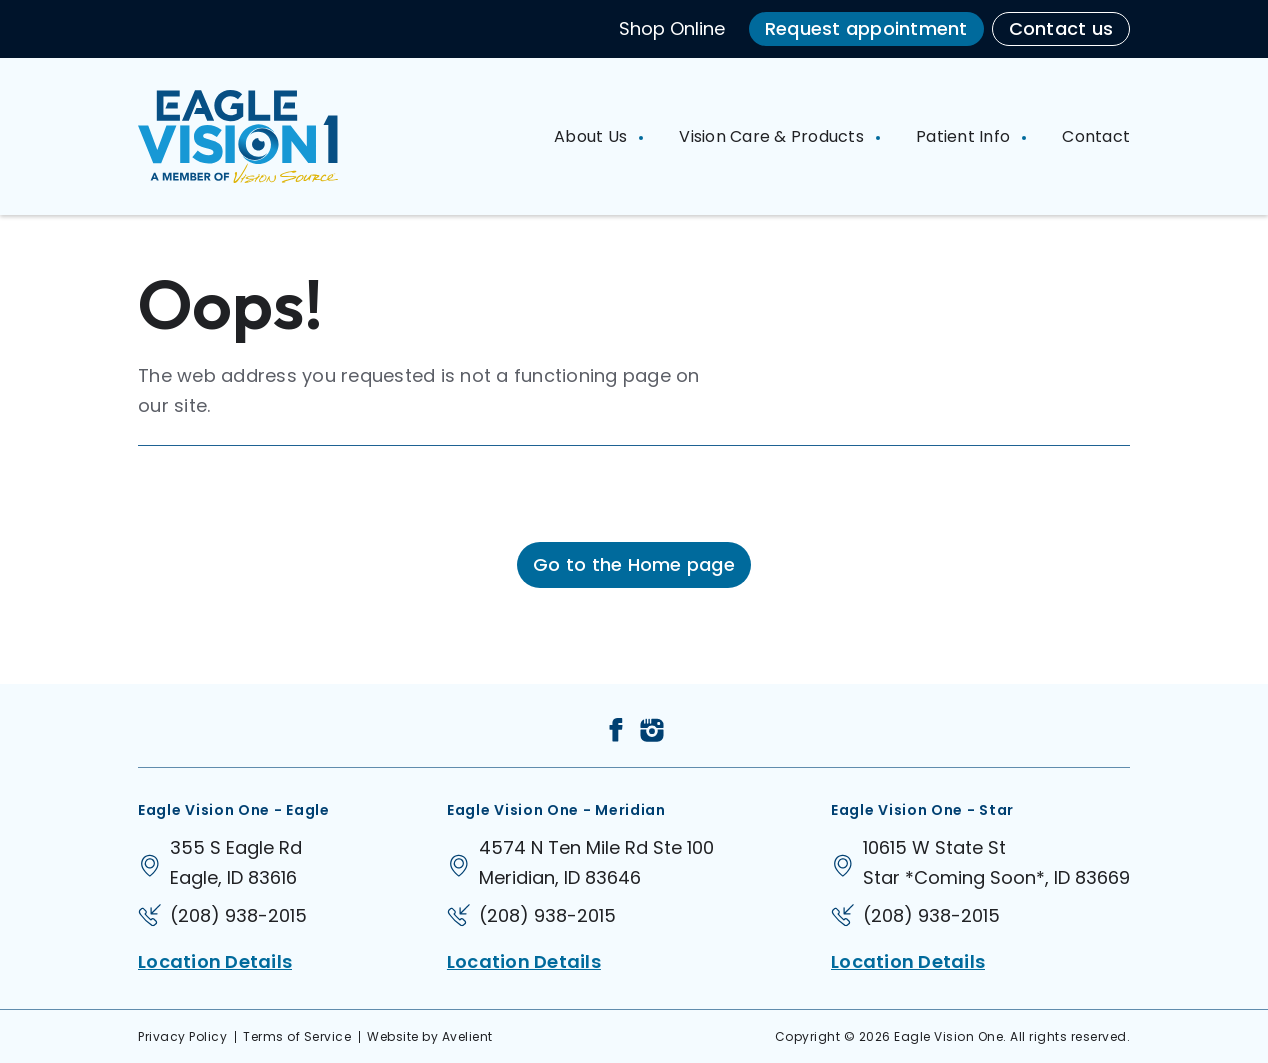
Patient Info (965, 136)
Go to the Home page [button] (634, 564)
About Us (592, 136)
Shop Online (672, 28)
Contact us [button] (1061, 28)
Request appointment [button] (866, 28)
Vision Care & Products (773, 136)
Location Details (215, 961)
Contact (1096, 136)
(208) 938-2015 (238, 915)
